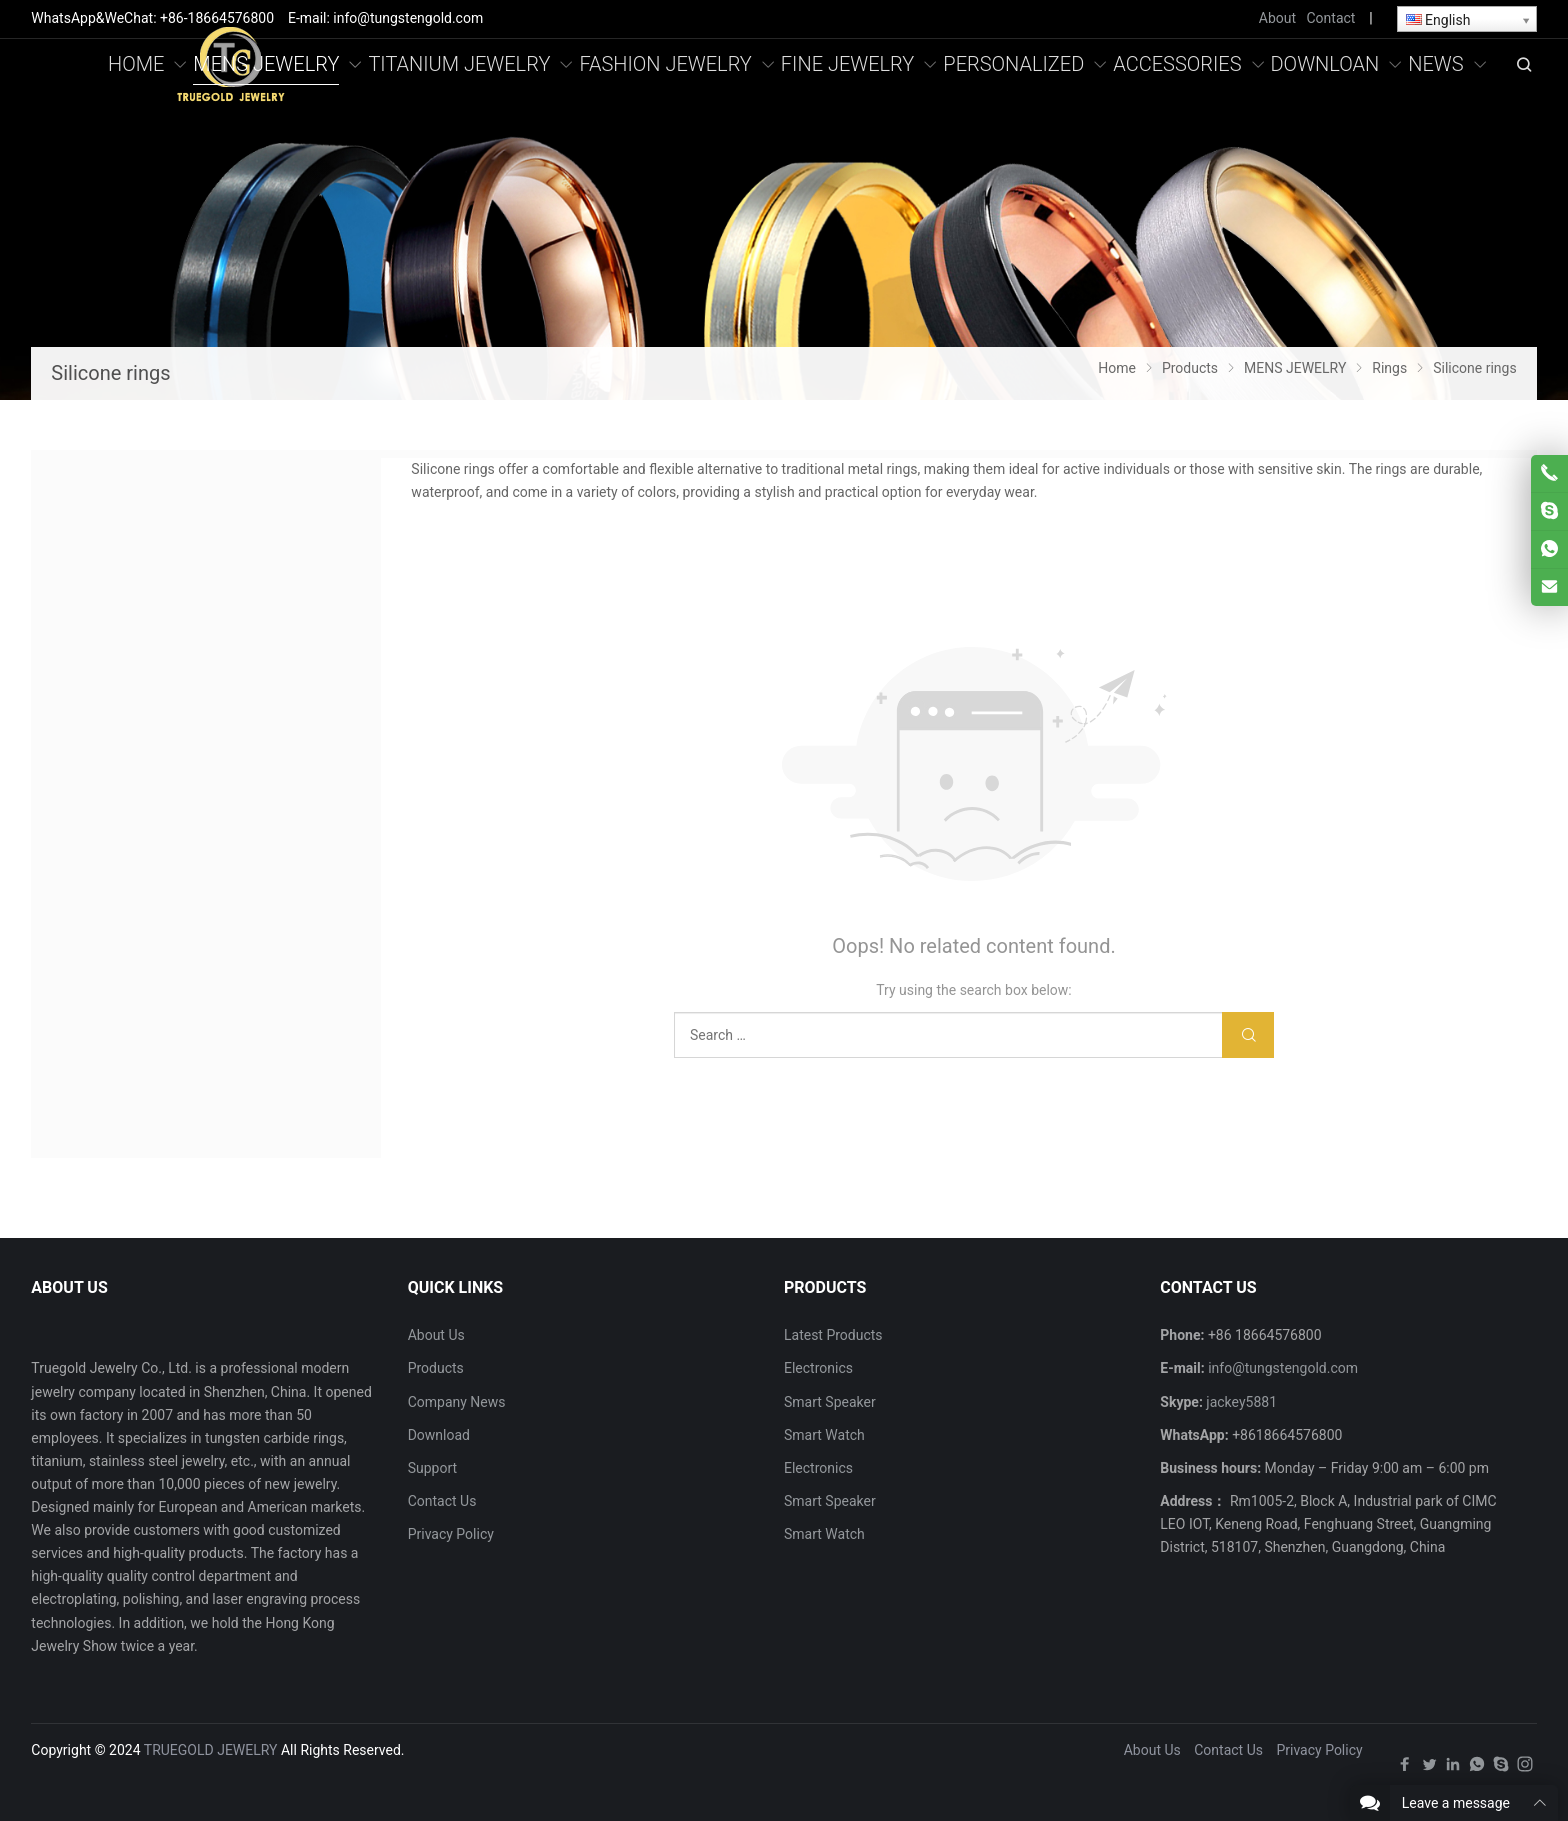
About (1277, 18)
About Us (436, 1335)
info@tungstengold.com (1283, 1368)
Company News (457, 1402)
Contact (1330, 18)
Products (436, 1368)
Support (432, 1468)
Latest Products (833, 1335)
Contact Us (442, 1501)
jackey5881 (1241, 1402)
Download (439, 1435)
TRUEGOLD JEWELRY (211, 1750)
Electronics (818, 1368)
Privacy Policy (451, 1534)
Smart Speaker (830, 1402)
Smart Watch (824, 1435)
